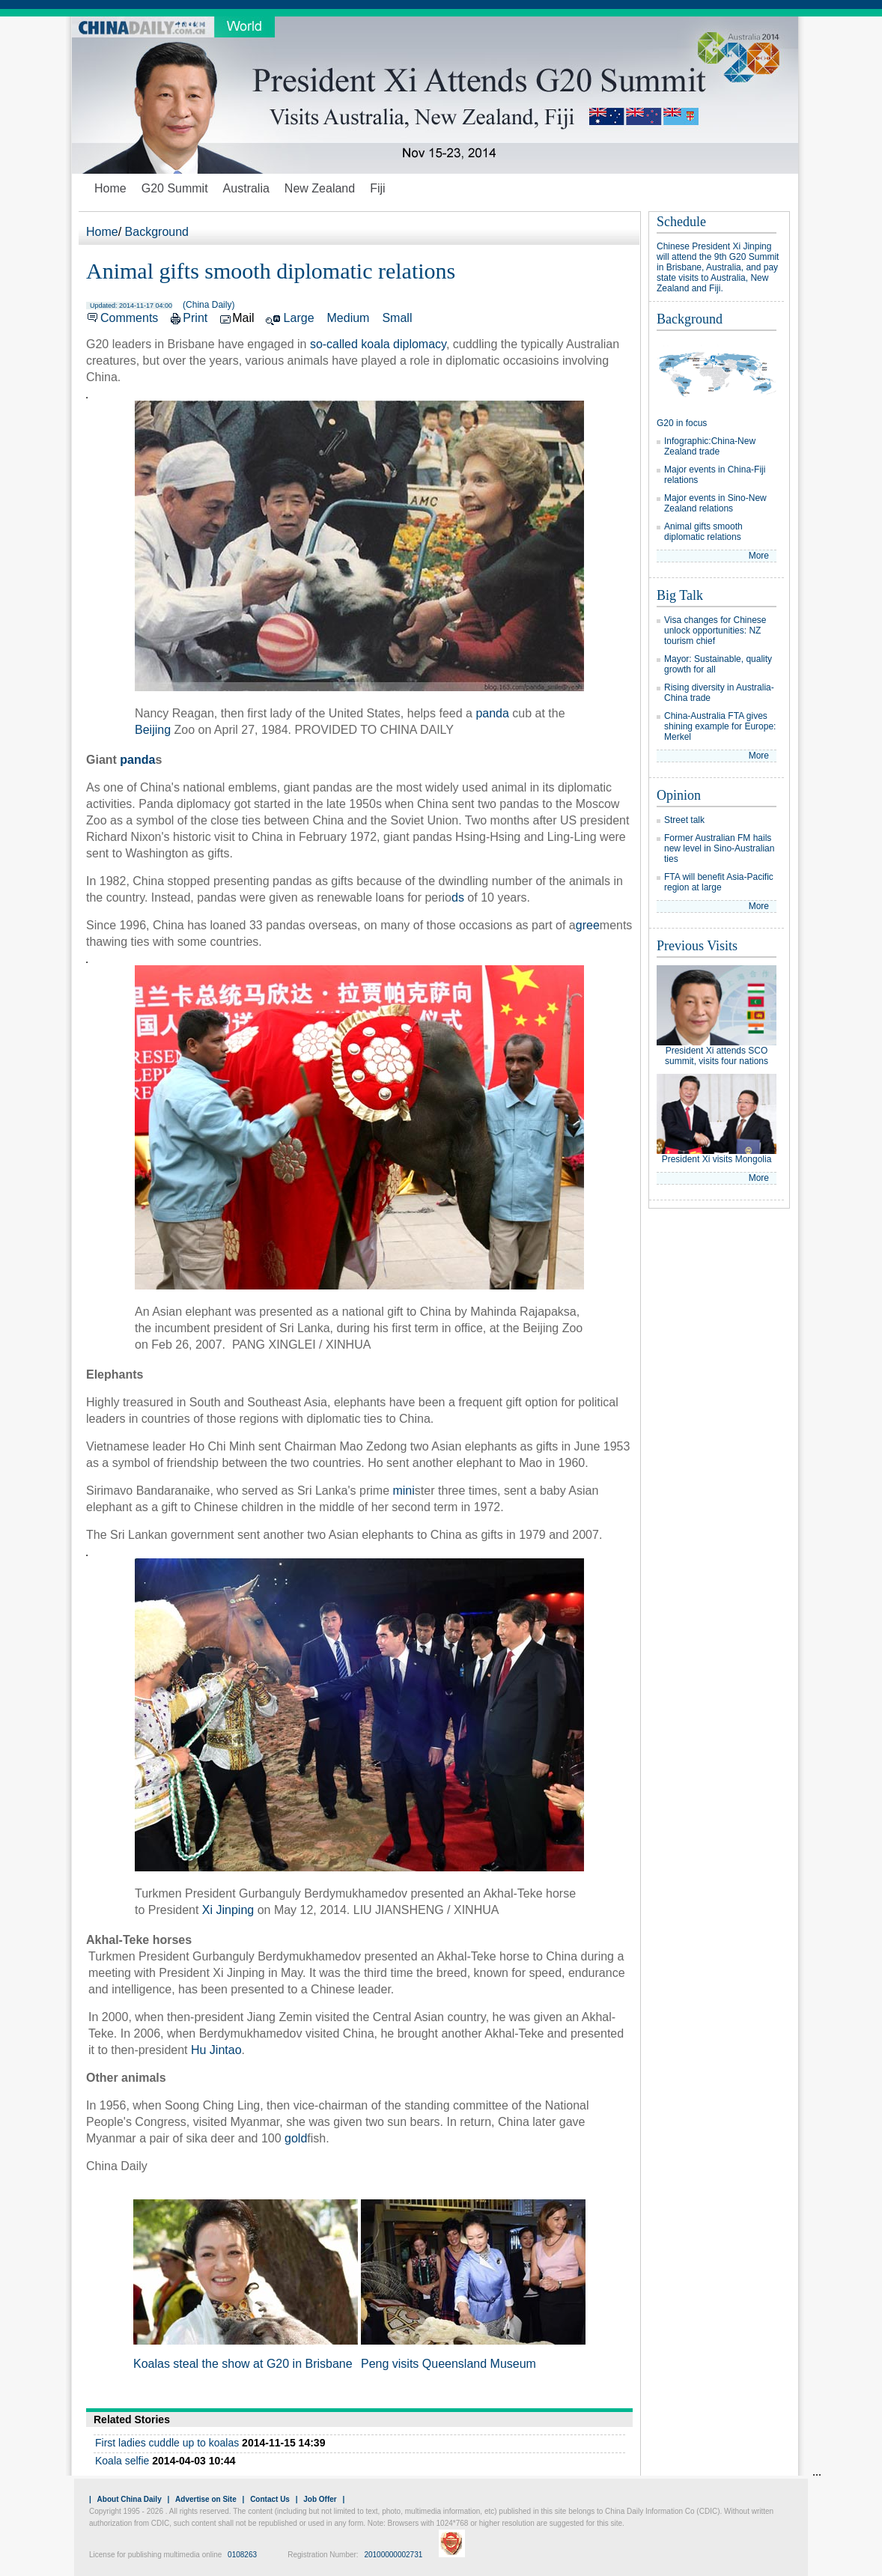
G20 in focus (682, 423)
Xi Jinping (228, 1910)
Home (110, 188)
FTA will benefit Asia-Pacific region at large (718, 882)
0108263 (242, 2555)
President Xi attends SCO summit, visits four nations (716, 1055)
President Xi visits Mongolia (717, 1159)
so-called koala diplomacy (378, 344)
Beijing (153, 729)
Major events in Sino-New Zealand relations (715, 503)
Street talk (684, 820)
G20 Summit (175, 188)
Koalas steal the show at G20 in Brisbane (243, 2363)
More (759, 555)
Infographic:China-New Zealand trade (709, 446)
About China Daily (129, 2499)
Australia (246, 188)
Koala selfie (122, 2461)
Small (397, 318)
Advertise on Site (206, 2499)
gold (296, 2138)
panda (492, 713)
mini (403, 1490)
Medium (348, 318)
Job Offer (319, 2499)
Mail (243, 318)
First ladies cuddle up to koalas (167, 2443)
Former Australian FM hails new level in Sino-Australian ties (719, 848)
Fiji (377, 188)
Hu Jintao (216, 2050)
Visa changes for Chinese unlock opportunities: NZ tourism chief (715, 630)
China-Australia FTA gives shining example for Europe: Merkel (720, 726)
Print (195, 318)
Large (299, 318)
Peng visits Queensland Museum (448, 2363)
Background (157, 231)
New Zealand (320, 188)
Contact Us (270, 2499)
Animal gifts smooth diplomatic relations (703, 531)
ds (457, 897)
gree (588, 925)
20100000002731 (393, 2555)
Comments (129, 318)
